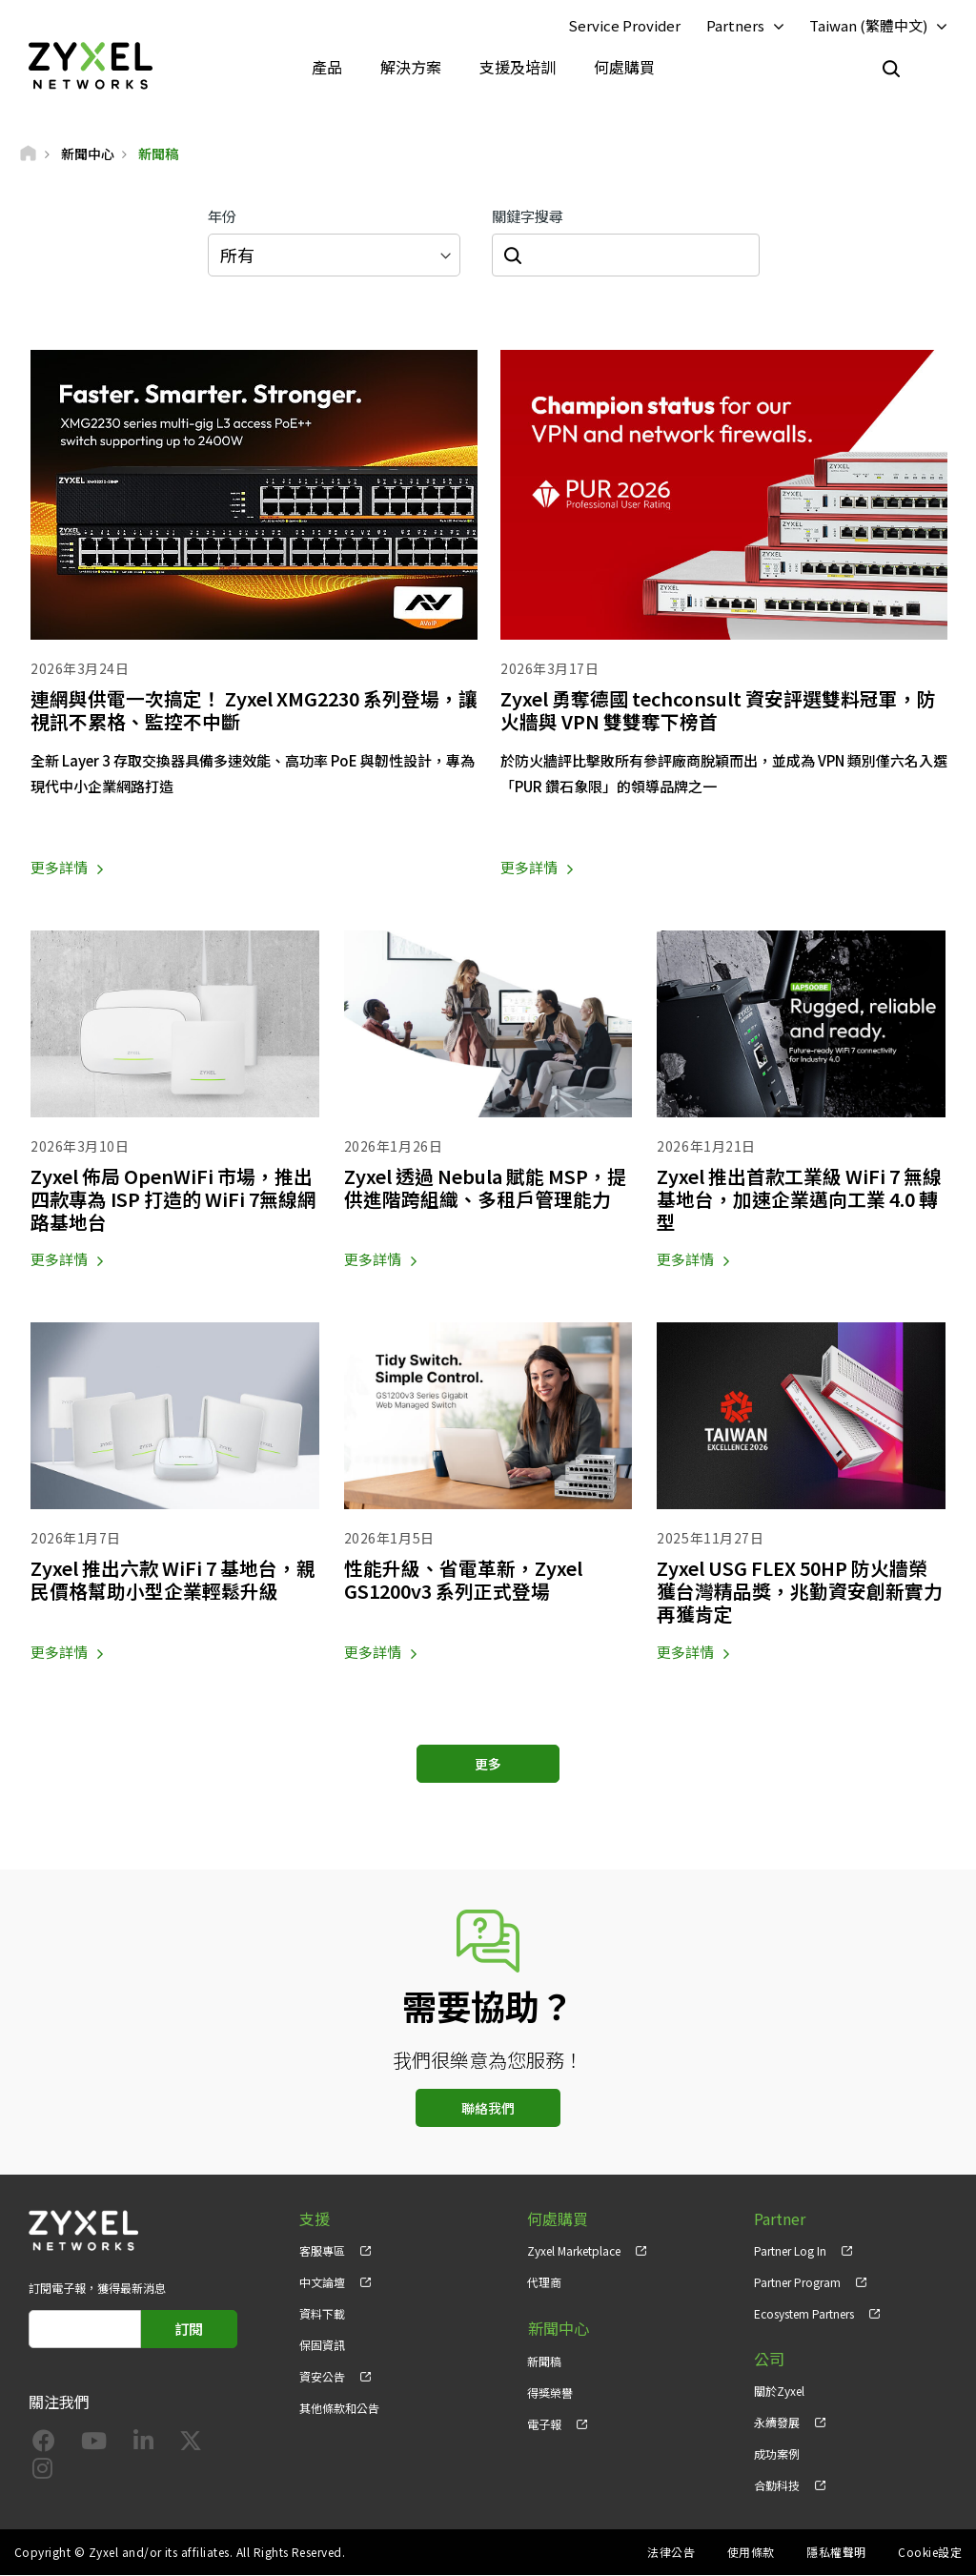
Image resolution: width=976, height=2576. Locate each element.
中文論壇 (322, 2282)
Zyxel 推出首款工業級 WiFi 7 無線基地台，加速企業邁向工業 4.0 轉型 (797, 1200)
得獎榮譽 (550, 2391)
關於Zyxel (779, 2391)
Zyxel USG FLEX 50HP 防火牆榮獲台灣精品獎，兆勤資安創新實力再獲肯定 (800, 1591)
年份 (222, 217)
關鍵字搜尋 (527, 217)
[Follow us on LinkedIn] (143, 2445)
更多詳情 (59, 868)
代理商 (544, 2282)
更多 (488, 1763)
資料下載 (322, 2314)
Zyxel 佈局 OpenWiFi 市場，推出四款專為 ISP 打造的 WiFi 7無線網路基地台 (167, 1200)
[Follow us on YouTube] (94, 2445)
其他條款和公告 (339, 2409)
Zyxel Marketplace (573, 2250)
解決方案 (410, 66)
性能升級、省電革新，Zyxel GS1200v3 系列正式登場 (464, 1580)
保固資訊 (322, 2346)
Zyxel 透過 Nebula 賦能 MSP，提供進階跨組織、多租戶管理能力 (487, 1188)
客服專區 (322, 2250)
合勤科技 (777, 2486)
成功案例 (777, 2454)
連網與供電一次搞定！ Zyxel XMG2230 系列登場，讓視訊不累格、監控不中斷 (249, 710)
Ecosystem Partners (804, 2314)
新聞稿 (544, 2359)
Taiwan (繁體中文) (868, 25)
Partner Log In (790, 2250)
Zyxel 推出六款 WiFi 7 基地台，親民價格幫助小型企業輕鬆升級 (167, 1580)
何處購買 (624, 66)
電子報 (544, 2423)
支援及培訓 (517, 66)
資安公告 (322, 2377)
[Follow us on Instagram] (42, 2472)
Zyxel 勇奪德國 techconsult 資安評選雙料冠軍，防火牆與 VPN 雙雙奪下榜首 (723, 710)
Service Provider (624, 25)
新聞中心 (557, 2329)
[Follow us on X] (190, 2445)
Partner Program (797, 2282)
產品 (327, 66)
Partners (735, 25)
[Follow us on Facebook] (43, 2445)
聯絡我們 (488, 2107)
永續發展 (777, 2423)
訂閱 (188, 2329)
